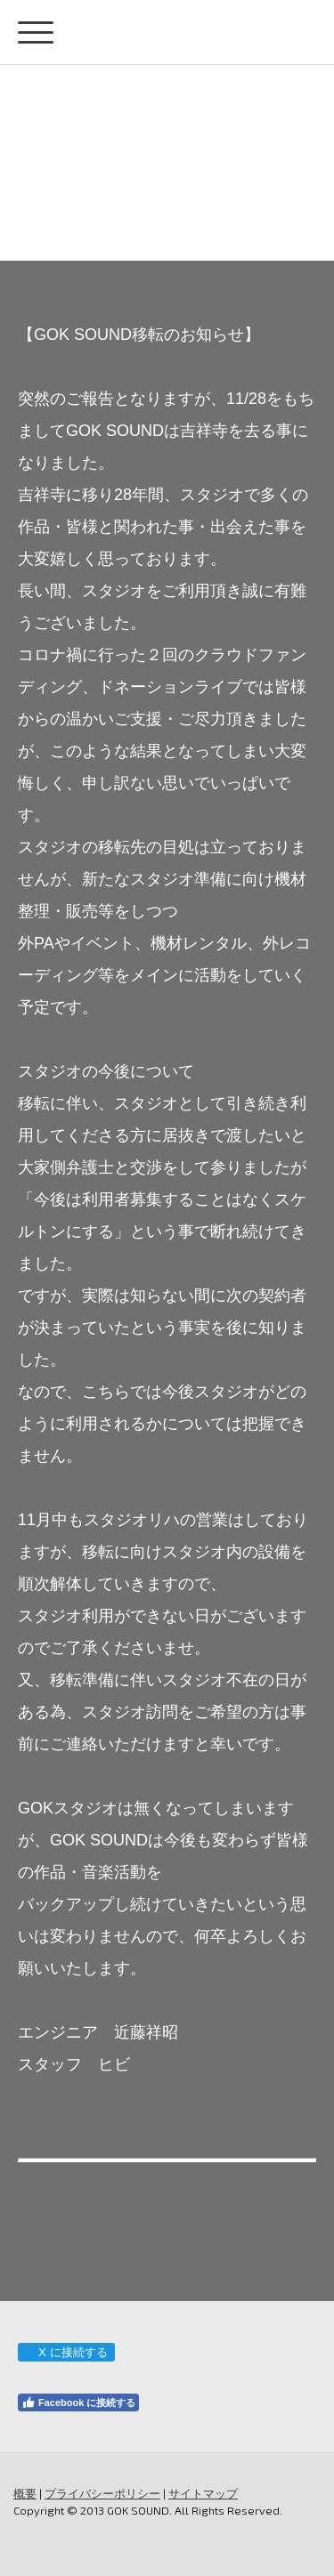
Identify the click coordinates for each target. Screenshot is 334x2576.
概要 (25, 2493)
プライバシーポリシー (102, 2493)
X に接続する (65, 2352)
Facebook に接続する (78, 2402)
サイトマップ (203, 2493)
